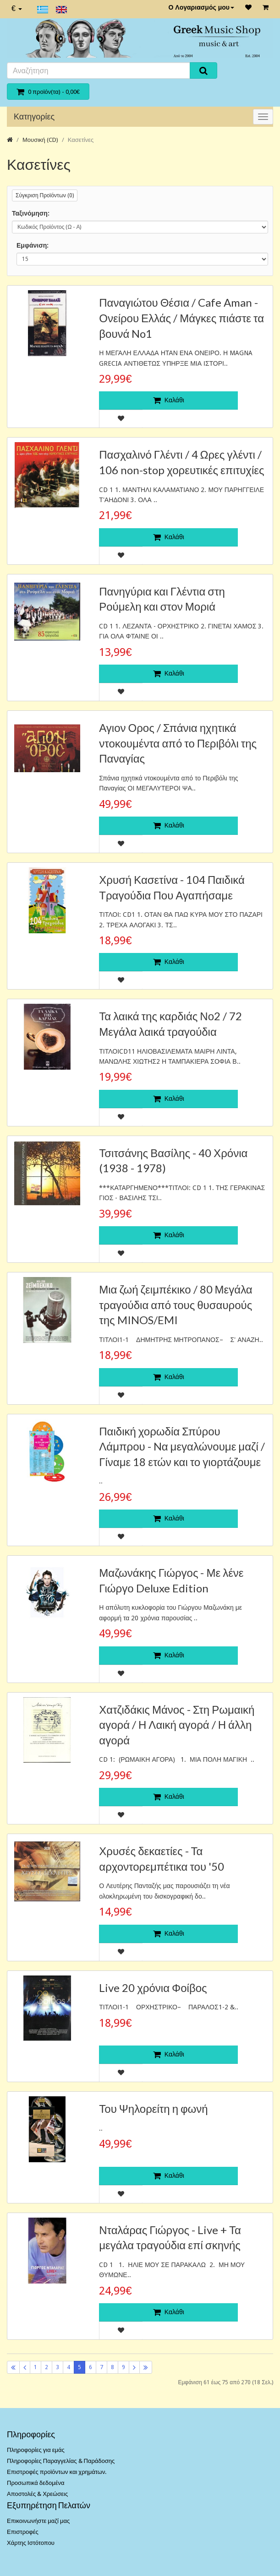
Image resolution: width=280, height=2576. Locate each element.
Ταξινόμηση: (30, 213)
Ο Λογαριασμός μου (201, 7)
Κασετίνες (80, 139)
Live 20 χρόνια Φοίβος (153, 1987)
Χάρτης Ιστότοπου (31, 2542)
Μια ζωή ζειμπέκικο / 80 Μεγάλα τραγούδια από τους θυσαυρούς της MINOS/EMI (175, 1304)
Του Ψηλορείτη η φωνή (153, 2108)
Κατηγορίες (34, 116)
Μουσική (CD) (40, 139)
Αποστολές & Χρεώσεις (37, 2493)
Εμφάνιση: (32, 245)
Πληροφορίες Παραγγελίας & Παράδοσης (61, 2460)
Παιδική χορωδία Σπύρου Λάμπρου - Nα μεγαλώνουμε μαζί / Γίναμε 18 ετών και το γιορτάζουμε (182, 1446)
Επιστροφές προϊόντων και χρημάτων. (56, 2471)
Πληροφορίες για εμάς (36, 2449)
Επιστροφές (22, 2531)
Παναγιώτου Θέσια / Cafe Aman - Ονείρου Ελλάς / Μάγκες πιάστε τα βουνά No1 (181, 318)
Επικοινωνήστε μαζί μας (38, 2520)
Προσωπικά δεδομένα (36, 2482)
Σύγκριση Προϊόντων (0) (45, 195)
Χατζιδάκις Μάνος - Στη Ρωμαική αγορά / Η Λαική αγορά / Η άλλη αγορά (176, 1725)
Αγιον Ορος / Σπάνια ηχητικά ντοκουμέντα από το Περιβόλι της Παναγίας (178, 743)
